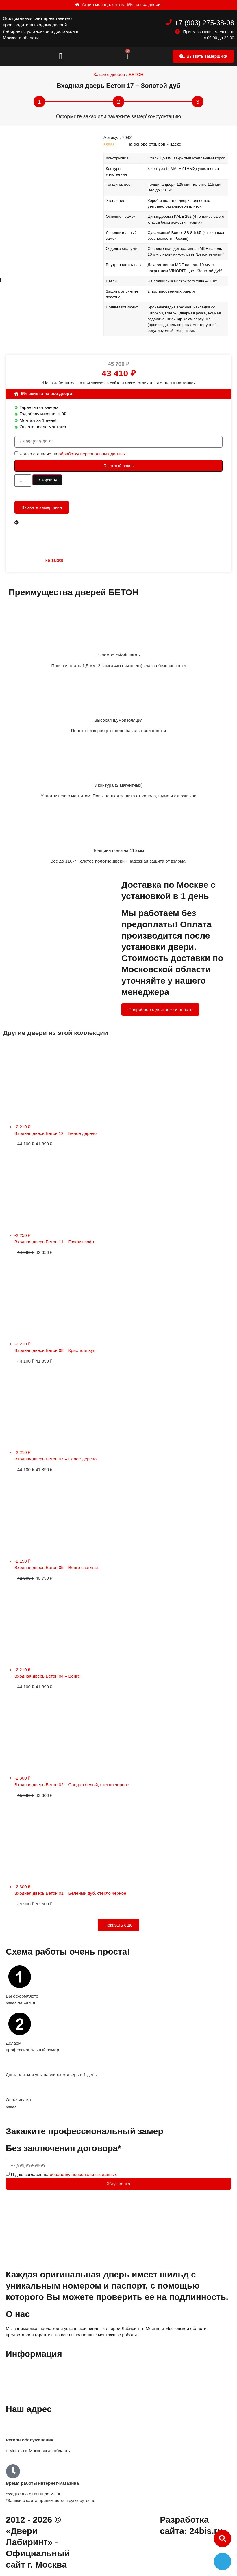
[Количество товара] (22, 480)
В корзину (47, 479)
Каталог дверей (109, 74)
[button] (60, 56)
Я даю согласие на (72, 453)
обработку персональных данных (91, 453)
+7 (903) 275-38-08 (204, 23)
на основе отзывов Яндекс (154, 144)
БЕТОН (136, 74)
